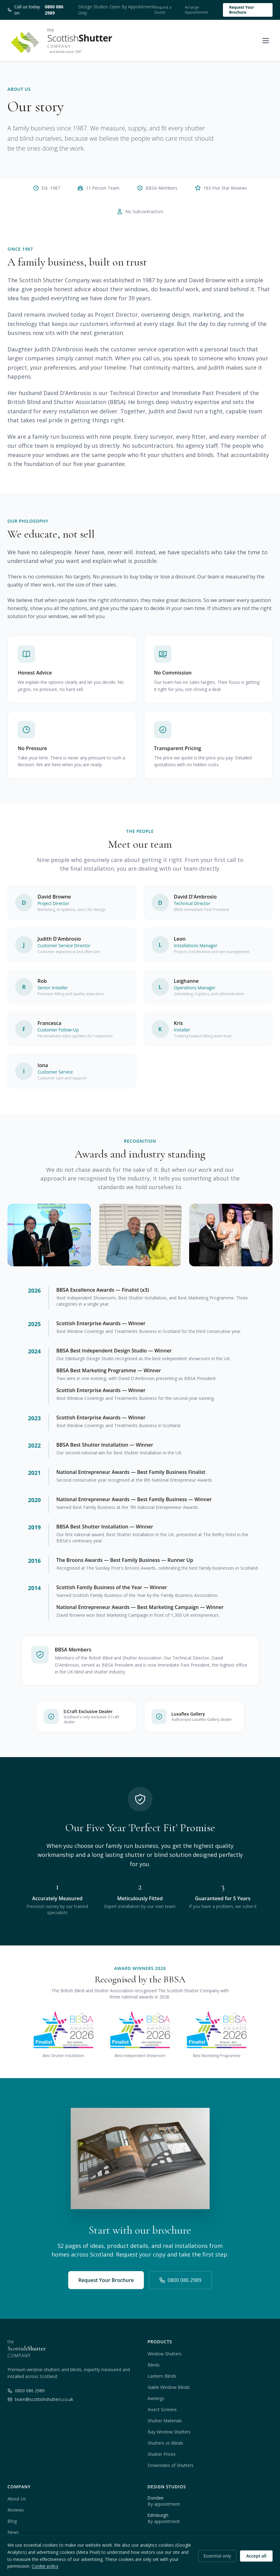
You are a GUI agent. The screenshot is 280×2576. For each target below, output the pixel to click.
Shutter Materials (165, 2421)
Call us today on (39, 10)
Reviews (15, 2510)
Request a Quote (162, 10)
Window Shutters (165, 2354)
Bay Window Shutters (169, 2432)
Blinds (154, 2365)
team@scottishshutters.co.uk (40, 2399)
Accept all (256, 2570)
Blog (12, 2521)
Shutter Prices (162, 2454)
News (13, 2532)
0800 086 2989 (180, 2280)
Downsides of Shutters (170, 2465)
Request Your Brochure (241, 10)
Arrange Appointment (196, 10)
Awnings (156, 2398)
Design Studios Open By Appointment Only (116, 10)
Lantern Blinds (162, 2376)
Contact (15, 2543)
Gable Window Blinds (169, 2387)
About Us (16, 2499)
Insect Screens (162, 2409)
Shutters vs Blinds (165, 2443)
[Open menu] (266, 40)
